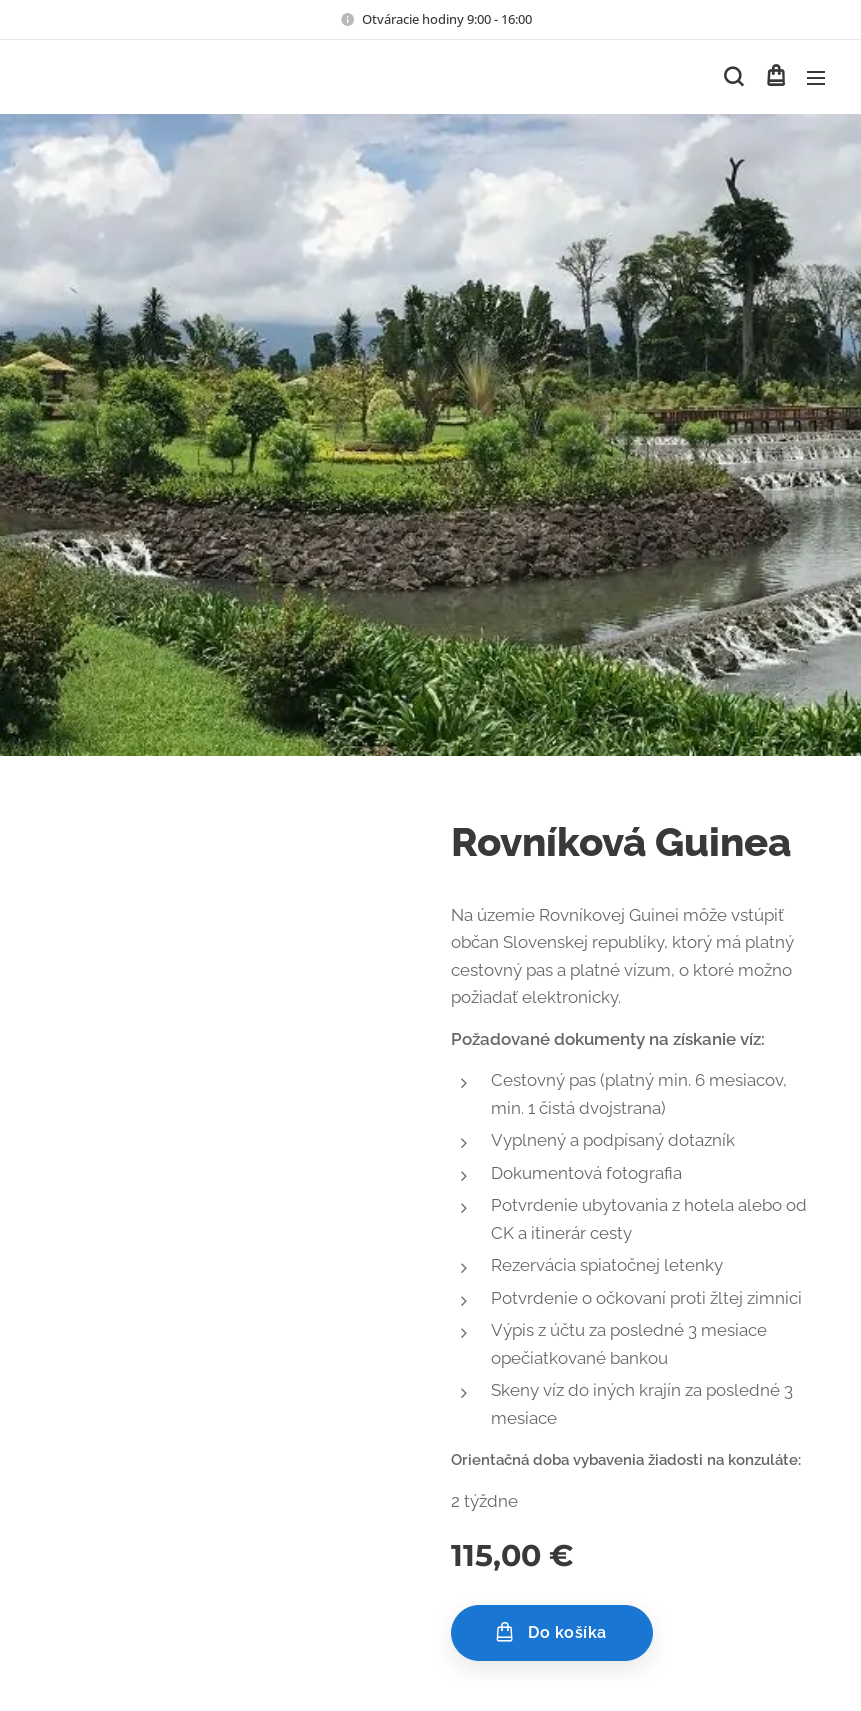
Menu (816, 78)
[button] (733, 77)
